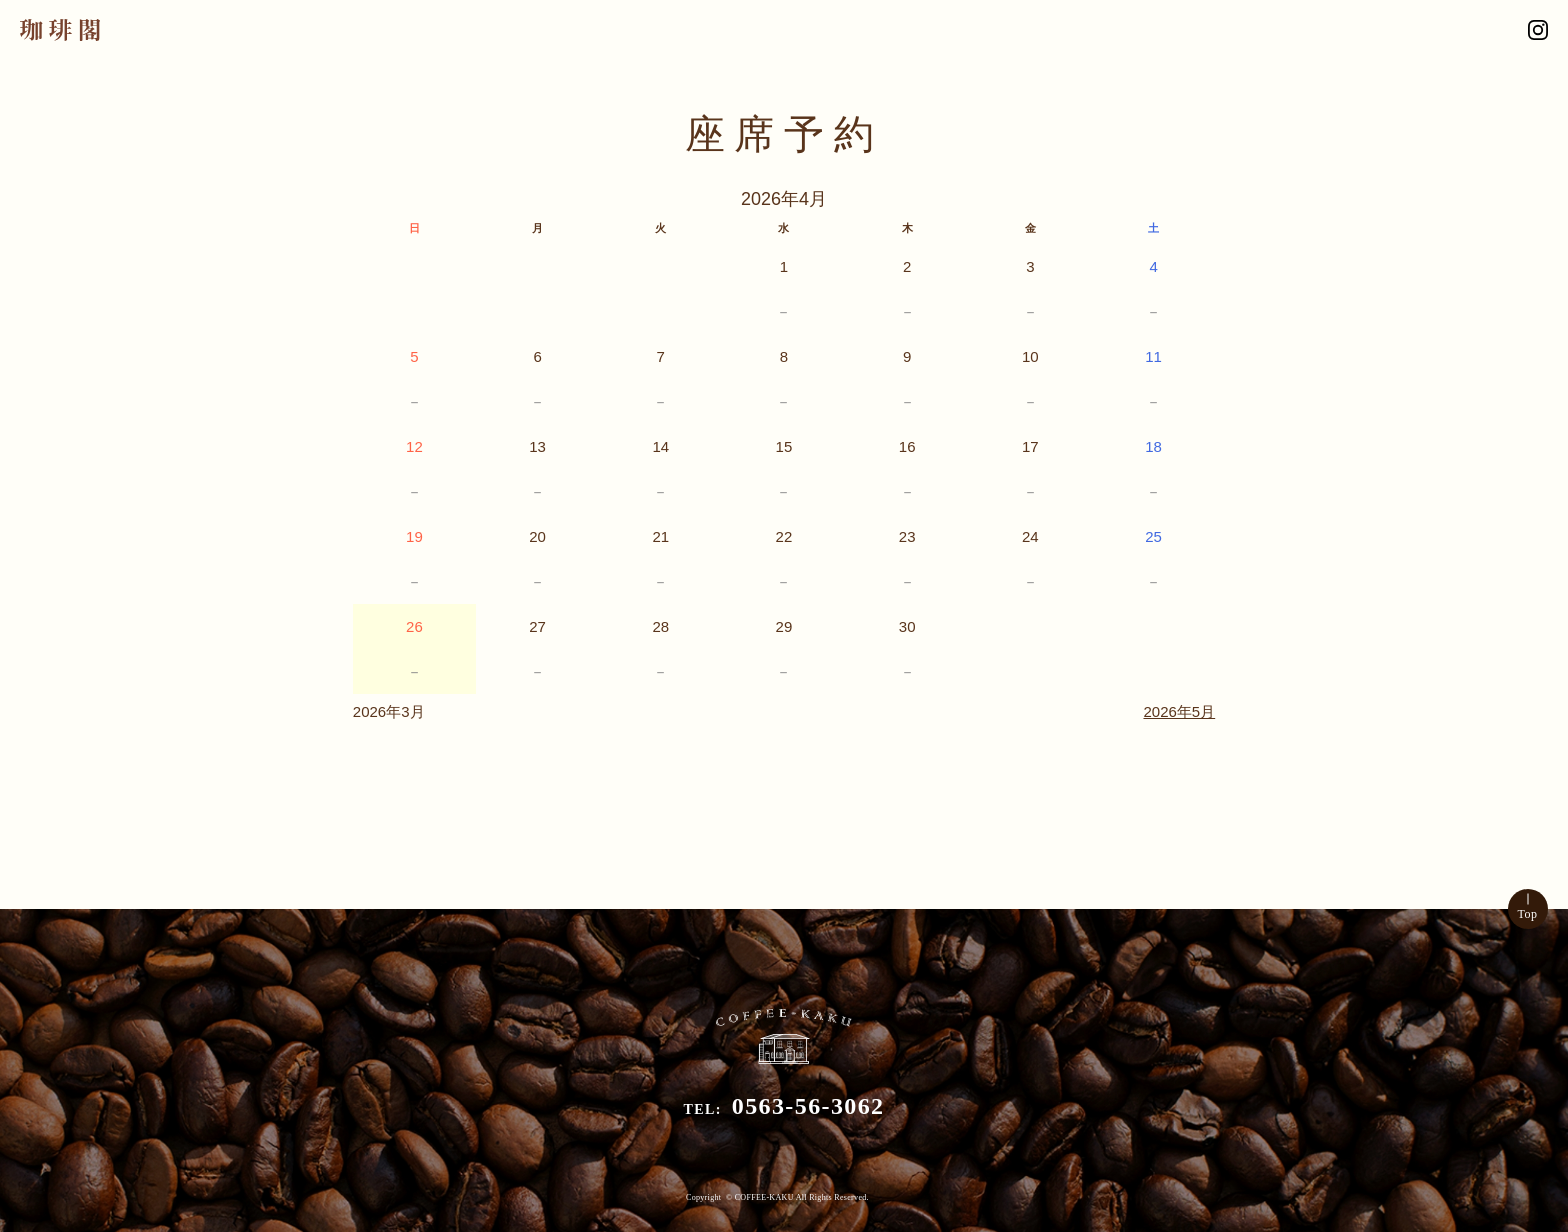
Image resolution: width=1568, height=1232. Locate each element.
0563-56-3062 (808, 1106)
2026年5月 (1179, 711)
